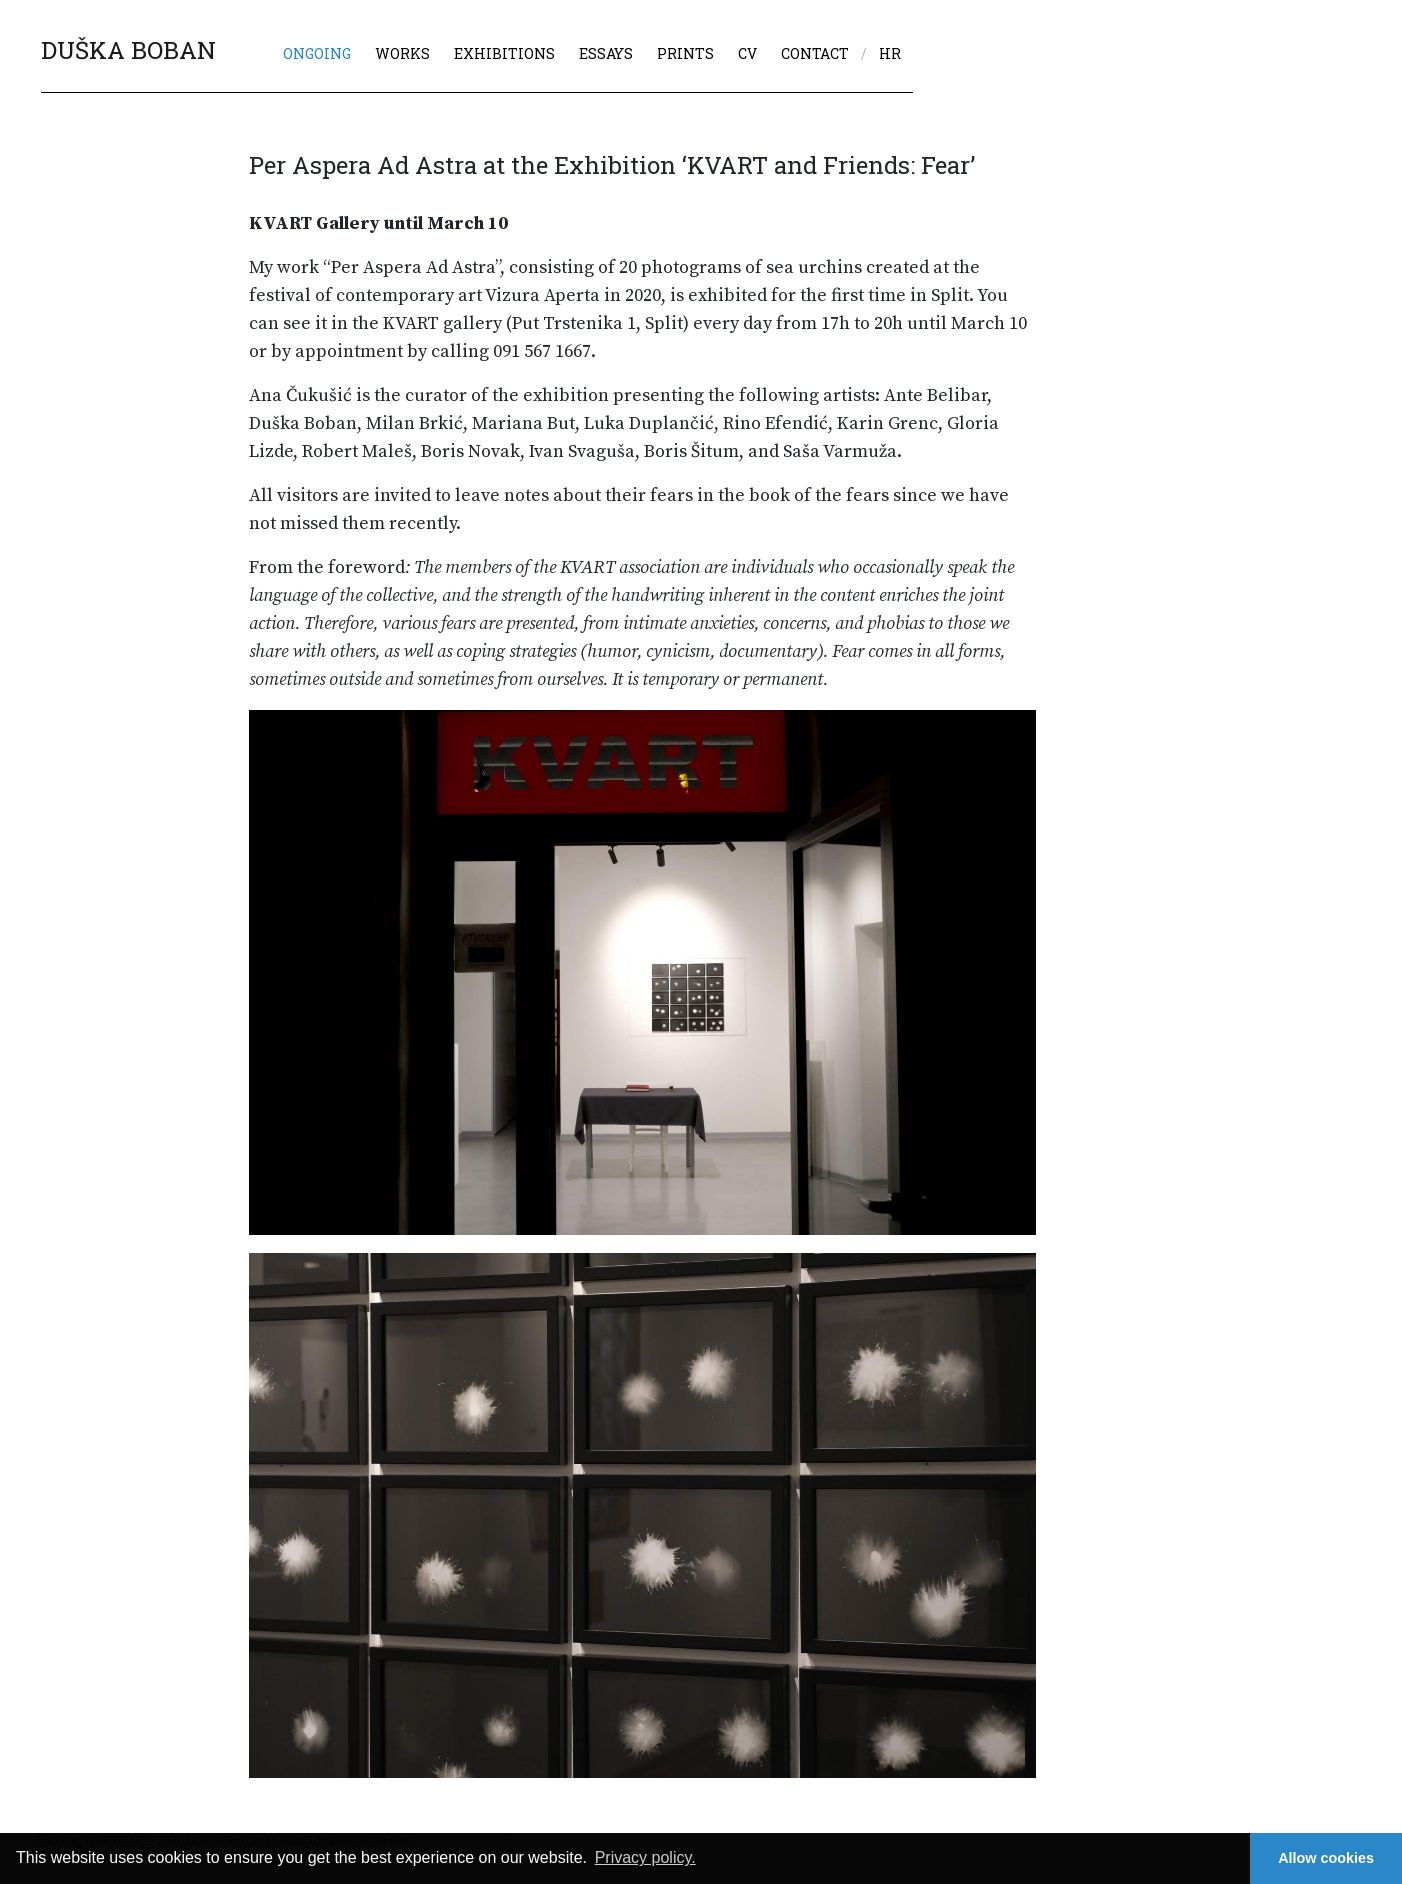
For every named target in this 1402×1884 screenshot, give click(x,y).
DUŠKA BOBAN (128, 50)
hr (890, 53)
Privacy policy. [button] (645, 1857)
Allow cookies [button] (1326, 1858)
